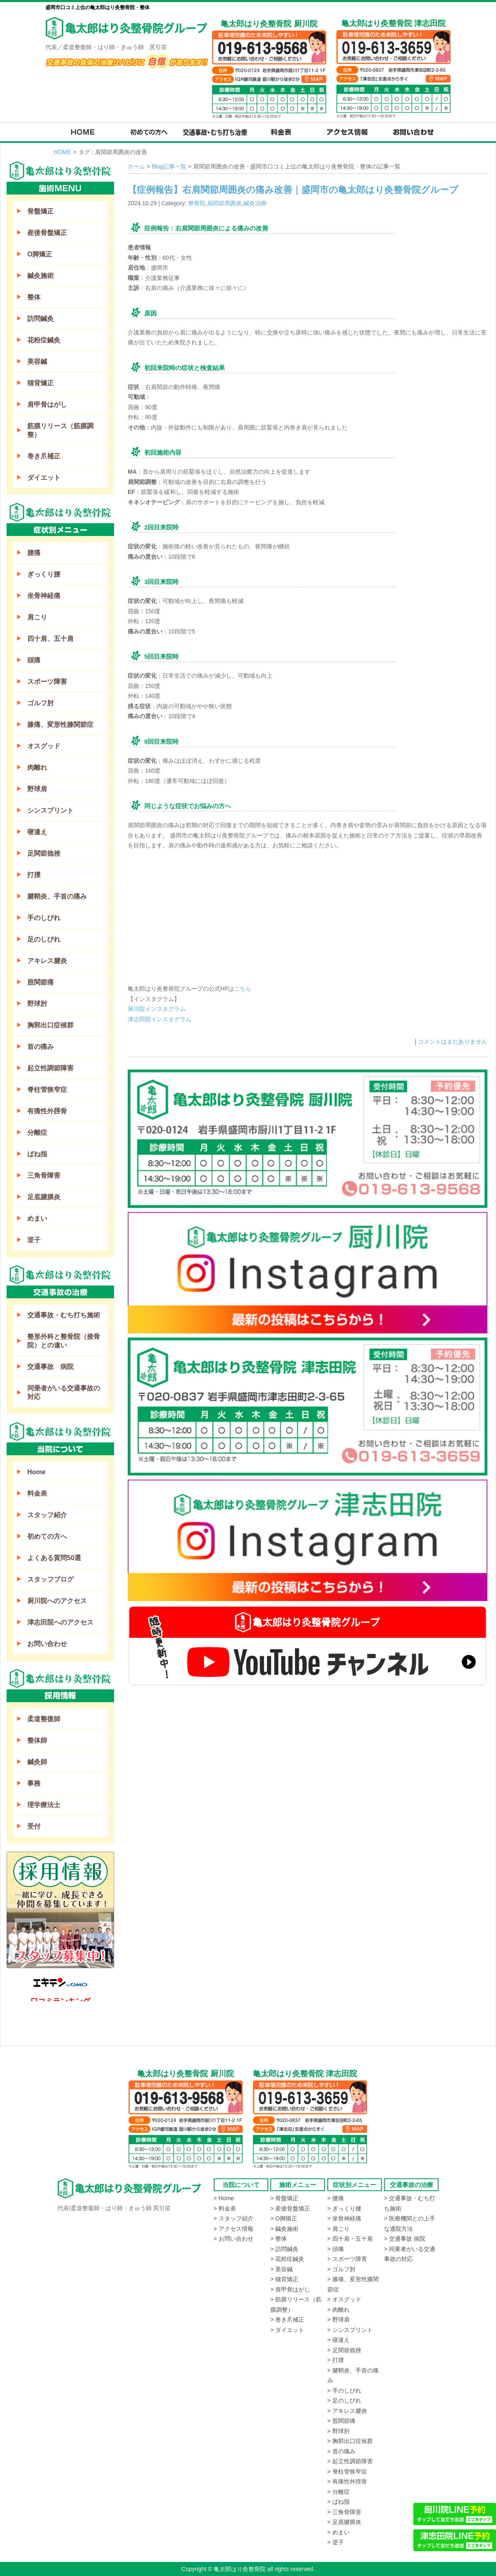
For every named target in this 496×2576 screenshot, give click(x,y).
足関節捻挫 (43, 853)
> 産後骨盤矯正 (290, 2208)
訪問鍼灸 (40, 318)
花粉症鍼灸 (43, 340)
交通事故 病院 (50, 1366)
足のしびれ (43, 939)
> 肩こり (338, 2228)
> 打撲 (335, 2360)
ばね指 (37, 1154)
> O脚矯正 (283, 2218)
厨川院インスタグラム (157, 1009)
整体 (34, 297)
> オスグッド (344, 2299)
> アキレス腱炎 (347, 2411)
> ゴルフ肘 (341, 2269)
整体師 (37, 1740)
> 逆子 (335, 2542)
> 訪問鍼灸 (284, 2249)
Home (36, 1471)
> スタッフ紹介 (233, 2218)
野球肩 (37, 788)
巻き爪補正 (43, 456)
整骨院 (196, 203)
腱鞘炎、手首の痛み (57, 896)
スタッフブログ (50, 1579)
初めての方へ (47, 1536)
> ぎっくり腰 (344, 2208)
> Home (224, 2198)
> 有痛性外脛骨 (347, 2481)
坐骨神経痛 (43, 595)
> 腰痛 (335, 2198)
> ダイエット (287, 2330)
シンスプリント (50, 810)
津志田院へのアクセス (60, 1622)
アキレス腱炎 (47, 960)
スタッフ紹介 (47, 1514)
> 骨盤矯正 (284, 2198)
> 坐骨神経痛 (344, 2218)
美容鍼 (37, 361)
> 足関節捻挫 (344, 2350)
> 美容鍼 (281, 2269)
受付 (34, 1826)
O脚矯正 (39, 254)
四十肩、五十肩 (50, 638)
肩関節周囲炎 (224, 203)
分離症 (37, 1132)
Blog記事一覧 (169, 166)
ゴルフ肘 (40, 703)
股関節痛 (40, 982)
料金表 (37, 1493)
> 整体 (278, 2238)
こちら (242, 988)
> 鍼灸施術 (284, 2228)
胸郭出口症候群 (50, 1025)
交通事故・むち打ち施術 (63, 1315)
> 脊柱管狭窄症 (347, 2471)
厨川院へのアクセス (57, 1600)
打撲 (34, 874)
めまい (37, 1218)
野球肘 (37, 1003)
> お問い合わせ (233, 2238)
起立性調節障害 (50, 1068)
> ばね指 (338, 2501)
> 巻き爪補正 (287, 2319)
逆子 (34, 1239)
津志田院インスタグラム (159, 1019)
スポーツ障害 (47, 681)
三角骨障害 (43, 1175)
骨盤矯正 (40, 211)
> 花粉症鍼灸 (287, 2259)
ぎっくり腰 (43, 574)
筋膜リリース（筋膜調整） (60, 430)
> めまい (338, 2532)
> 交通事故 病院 (404, 2238)
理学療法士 (43, 1804)
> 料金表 (225, 2208)
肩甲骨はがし (47, 404)
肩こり (37, 617)
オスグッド (43, 746)
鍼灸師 (37, 1761)
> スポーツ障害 (347, 2259)
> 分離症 (338, 2491)
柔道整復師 (43, 1718)
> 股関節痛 (341, 2420)
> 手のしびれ (344, 2390)
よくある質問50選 (54, 1557)
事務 (34, 1783)
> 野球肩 (338, 2319)
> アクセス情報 (233, 2228)
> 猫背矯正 (284, 2279)
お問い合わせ (47, 1643)
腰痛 (34, 552)
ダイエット (43, 477)
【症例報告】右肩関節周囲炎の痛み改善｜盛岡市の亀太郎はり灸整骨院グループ (293, 190)
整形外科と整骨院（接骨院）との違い (63, 1341)
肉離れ (37, 767)
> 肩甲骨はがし (290, 2289)
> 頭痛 (335, 2249)
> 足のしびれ (344, 2400)
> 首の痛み (341, 2451)
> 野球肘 (338, 2431)
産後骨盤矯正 (47, 232)
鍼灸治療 (255, 203)
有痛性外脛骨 (47, 1111)
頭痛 (34, 660)
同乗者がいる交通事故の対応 (63, 1392)
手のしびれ (43, 917)
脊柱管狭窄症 (47, 1089)
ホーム (136, 166)
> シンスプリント (350, 2330)
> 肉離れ (338, 2309)
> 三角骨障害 (344, 2512)
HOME (62, 152)
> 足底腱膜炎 (344, 2522)
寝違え (37, 831)
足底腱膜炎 (43, 1196)
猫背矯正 (40, 383)
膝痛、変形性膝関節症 (60, 724)
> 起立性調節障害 (350, 2461)
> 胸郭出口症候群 (350, 2441)
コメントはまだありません (452, 1041)
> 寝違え (338, 2339)
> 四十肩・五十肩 (350, 2238)
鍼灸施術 (40, 275)
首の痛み (40, 1046)
